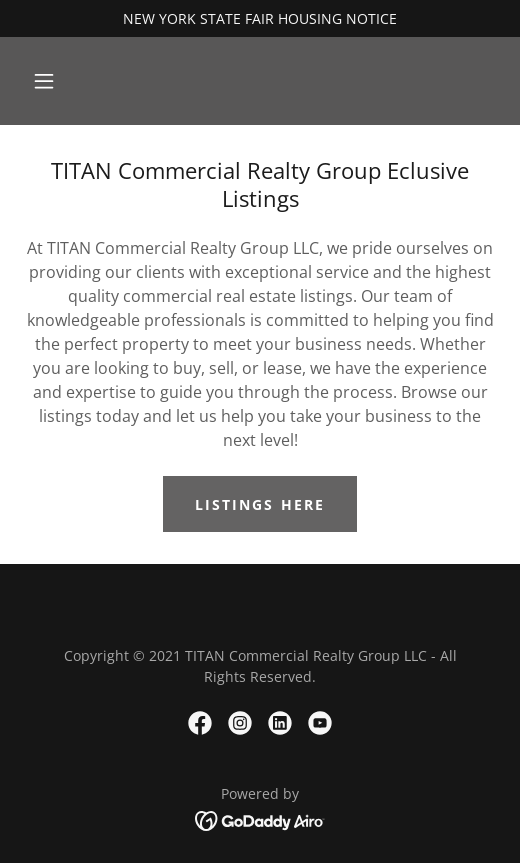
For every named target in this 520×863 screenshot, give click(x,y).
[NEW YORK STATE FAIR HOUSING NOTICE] (260, 18)
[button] (44, 81)
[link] (200, 723)
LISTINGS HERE (259, 504)
